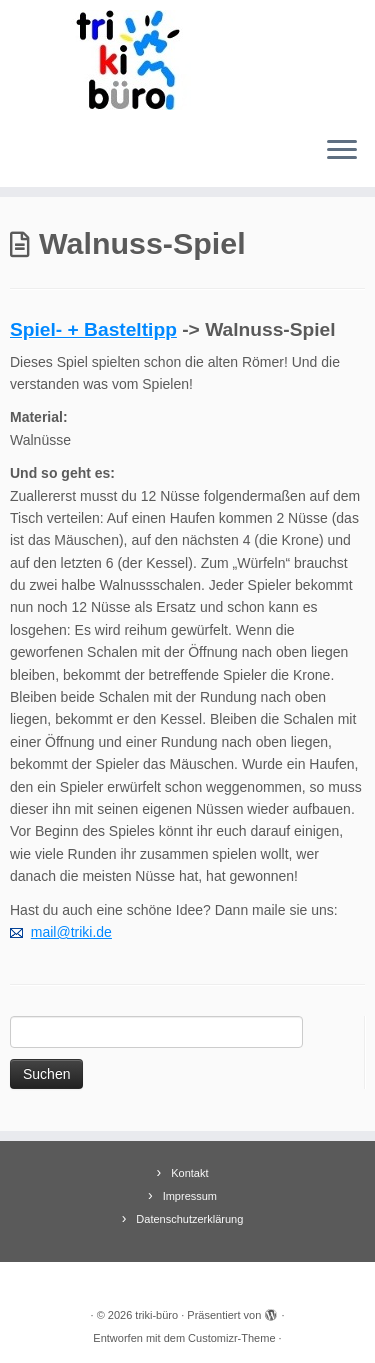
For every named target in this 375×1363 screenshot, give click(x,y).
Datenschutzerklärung (189, 1219)
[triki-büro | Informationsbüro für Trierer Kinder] (187, 60)
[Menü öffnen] (342, 151)
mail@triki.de (71, 932)
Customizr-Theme (231, 1338)
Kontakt (189, 1173)
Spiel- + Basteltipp (93, 329)
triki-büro (156, 1315)
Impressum (190, 1196)
